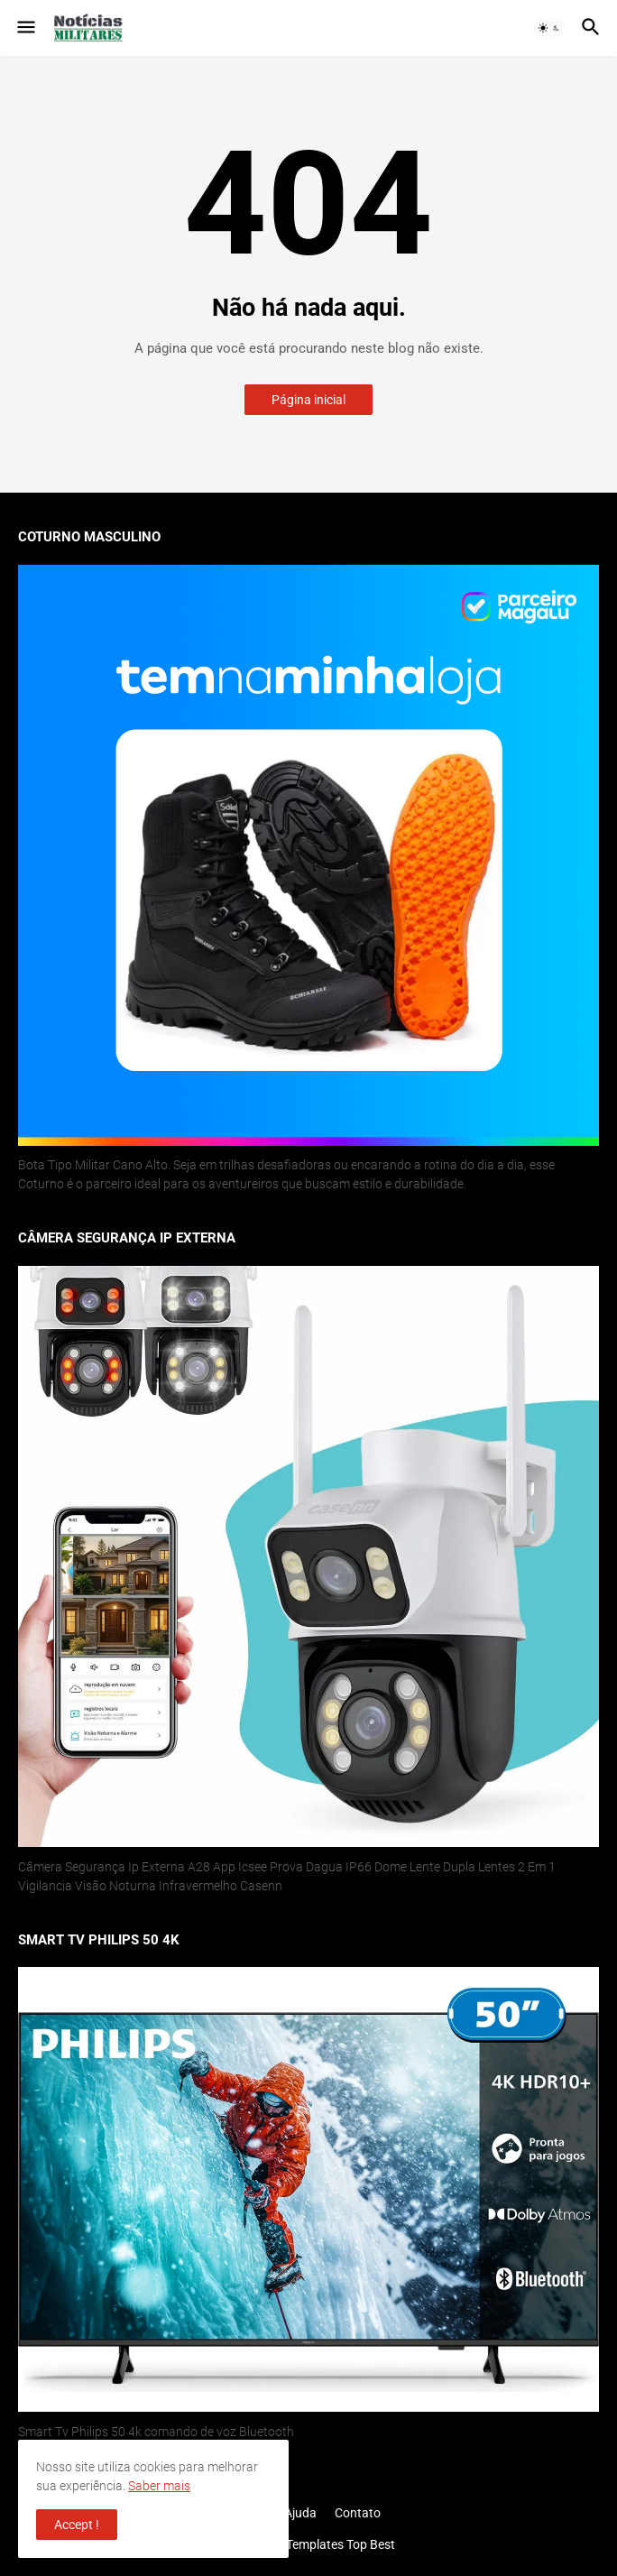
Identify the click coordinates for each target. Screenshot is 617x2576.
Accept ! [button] (76, 2524)
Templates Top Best (340, 2544)
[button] (25, 28)
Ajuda (300, 2513)
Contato (358, 2513)
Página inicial (308, 399)
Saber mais (159, 2486)
